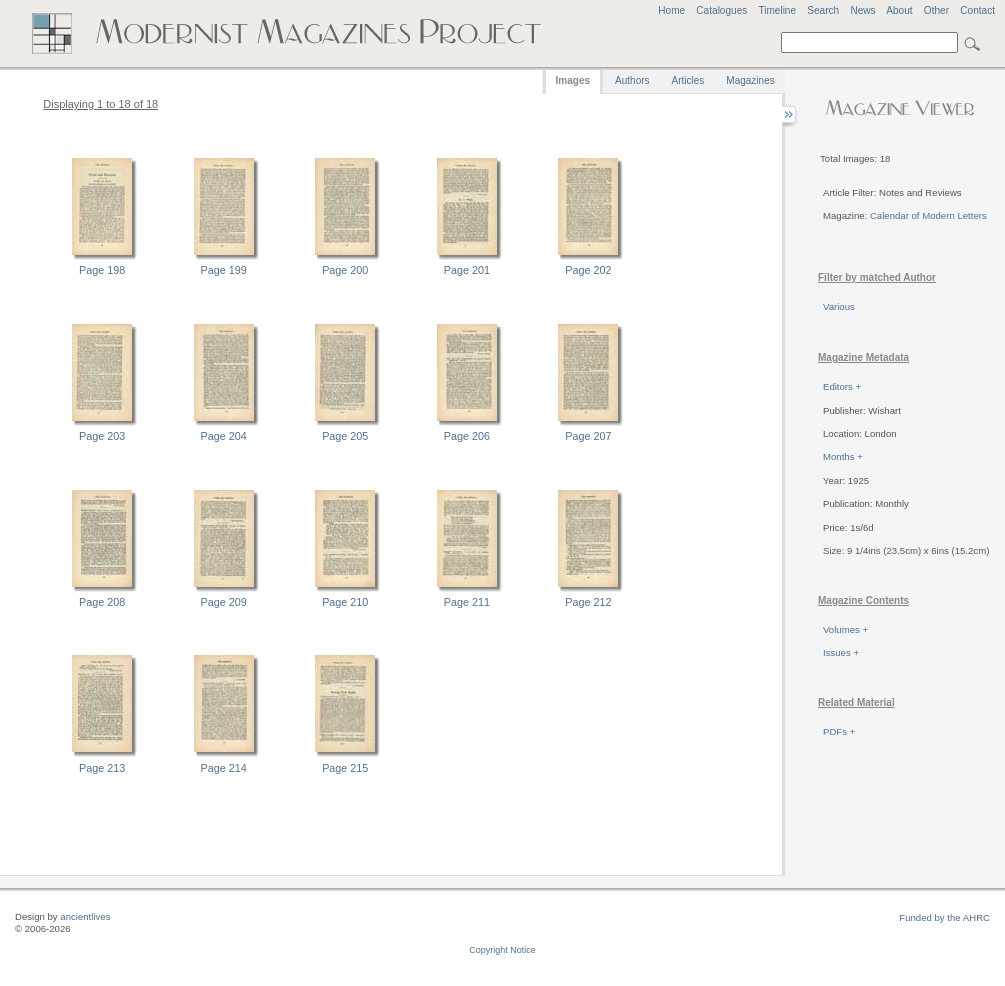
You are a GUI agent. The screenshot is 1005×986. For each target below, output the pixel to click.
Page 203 (102, 436)
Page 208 (102, 602)
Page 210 (345, 602)
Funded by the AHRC (944, 917)
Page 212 (588, 602)
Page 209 (224, 602)
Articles (688, 80)
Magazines (750, 80)
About (899, 10)
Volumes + (845, 629)
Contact (977, 10)
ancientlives (85, 916)
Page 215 (345, 768)
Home (671, 10)
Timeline (777, 10)
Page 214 (224, 768)
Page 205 (345, 436)
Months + (843, 456)
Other (936, 10)
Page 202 (588, 270)
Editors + (842, 386)
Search (823, 10)
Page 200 (345, 270)
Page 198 (102, 270)
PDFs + (839, 731)
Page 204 (224, 436)
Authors (632, 80)
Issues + (841, 652)
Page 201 (467, 270)
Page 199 (224, 270)
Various (839, 306)
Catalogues (721, 10)
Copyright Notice (502, 950)
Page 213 (102, 768)
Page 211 (467, 602)
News (862, 10)
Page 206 (467, 436)
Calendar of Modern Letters (928, 215)
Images (573, 80)
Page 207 (588, 436)
